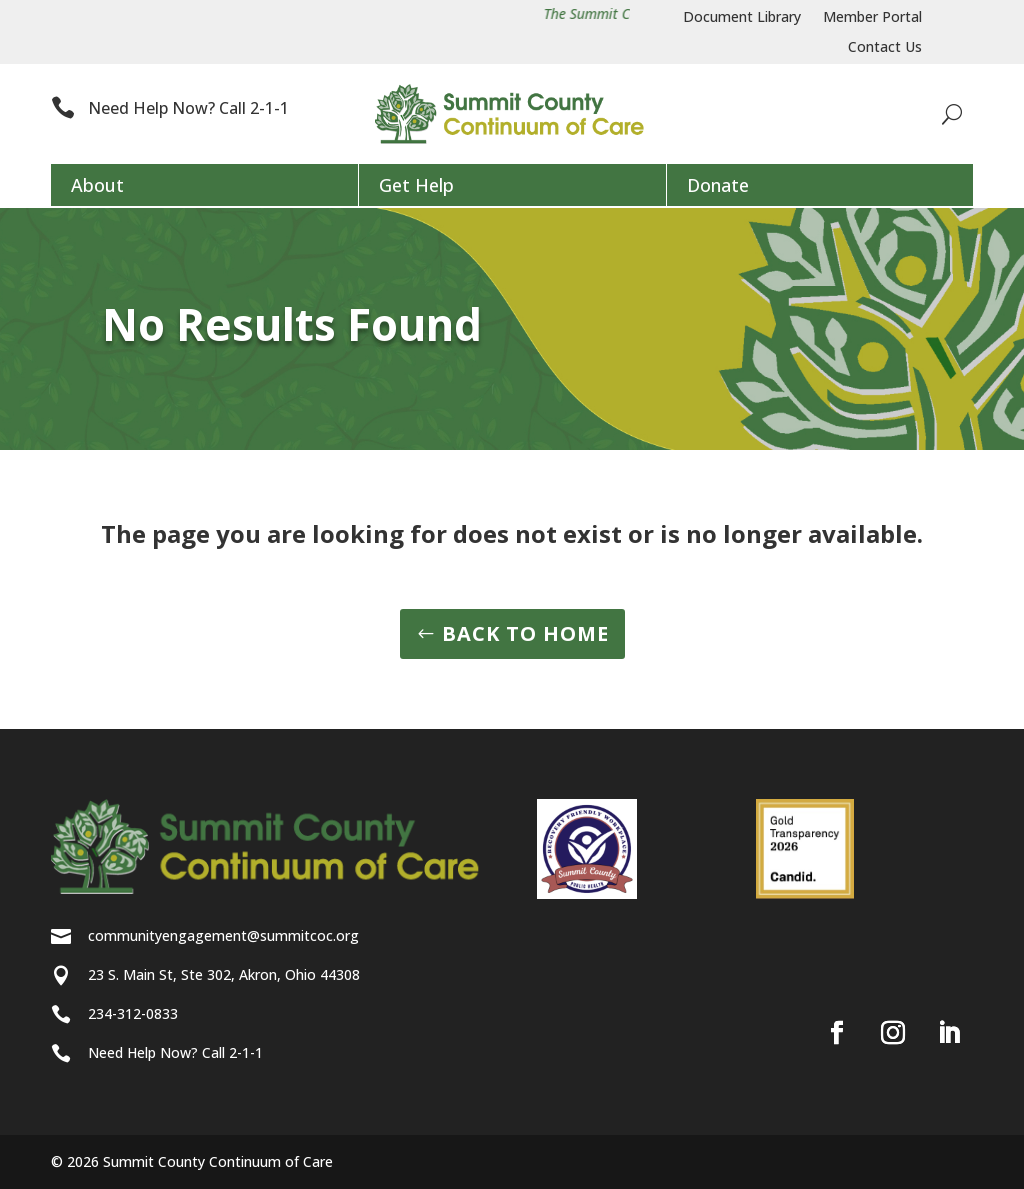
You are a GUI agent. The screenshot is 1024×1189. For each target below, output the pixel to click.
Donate (718, 185)
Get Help (416, 185)
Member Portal (872, 18)
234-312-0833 (133, 1013)
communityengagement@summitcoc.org (223, 935)
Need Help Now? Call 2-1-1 (188, 108)
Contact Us (885, 48)
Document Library (742, 18)
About (97, 185)
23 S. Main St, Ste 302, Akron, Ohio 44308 (224, 974)
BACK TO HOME (525, 633)
